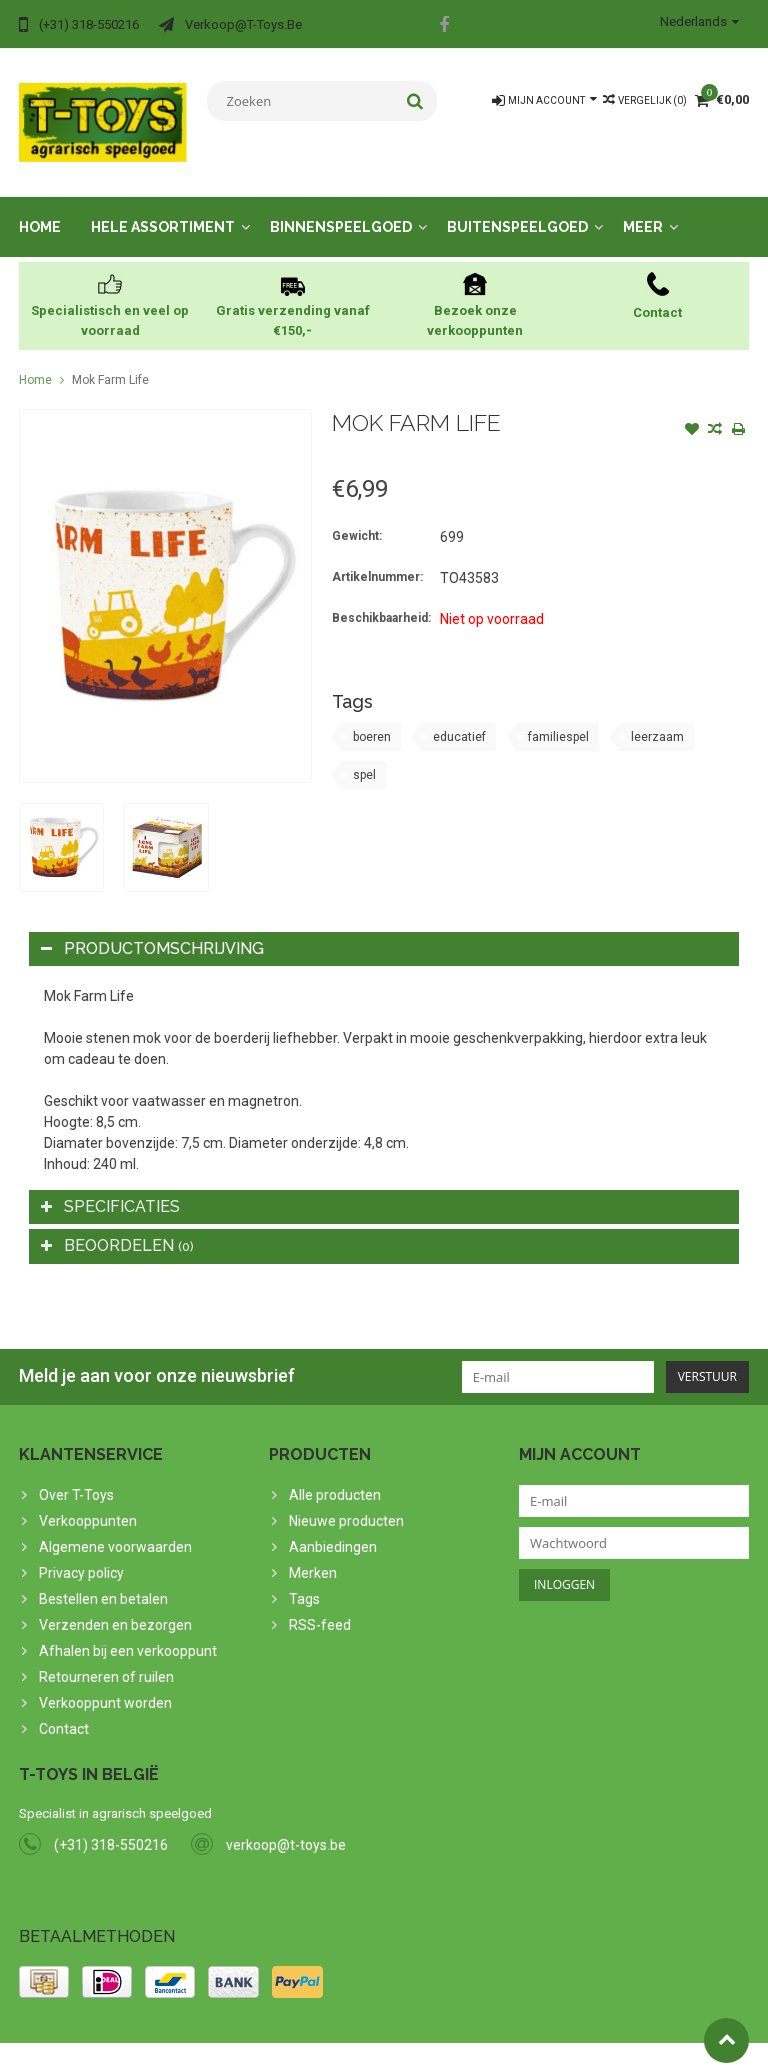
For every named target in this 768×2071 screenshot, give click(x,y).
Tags (304, 1579)
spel (364, 755)
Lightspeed (415, 2047)
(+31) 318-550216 (111, 1825)
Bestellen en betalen (103, 1579)
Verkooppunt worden (105, 1683)
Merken (313, 1553)
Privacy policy (81, 1553)
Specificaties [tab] (110, 1186)
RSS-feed (320, 1605)
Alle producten (335, 1475)
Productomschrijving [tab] (152, 928)
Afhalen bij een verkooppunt (128, 1631)
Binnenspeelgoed (341, 207)
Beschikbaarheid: (381, 598)
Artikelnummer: (377, 557)
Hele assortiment (163, 207)
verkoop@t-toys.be (286, 1825)
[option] (61, 827)
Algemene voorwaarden (115, 1527)
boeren (372, 717)
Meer (643, 207)
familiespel (558, 717)
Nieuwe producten (346, 1501)
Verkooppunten (88, 1501)
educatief (459, 717)
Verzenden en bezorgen (115, 1605)
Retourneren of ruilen (106, 1657)
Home (40, 207)
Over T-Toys (76, 1475)
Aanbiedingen (333, 1527)
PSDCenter (280, 2047)
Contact (64, 1709)
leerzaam (657, 717)
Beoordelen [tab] (117, 1225)
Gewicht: (357, 516)
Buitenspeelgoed (517, 207)
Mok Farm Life (110, 360)
